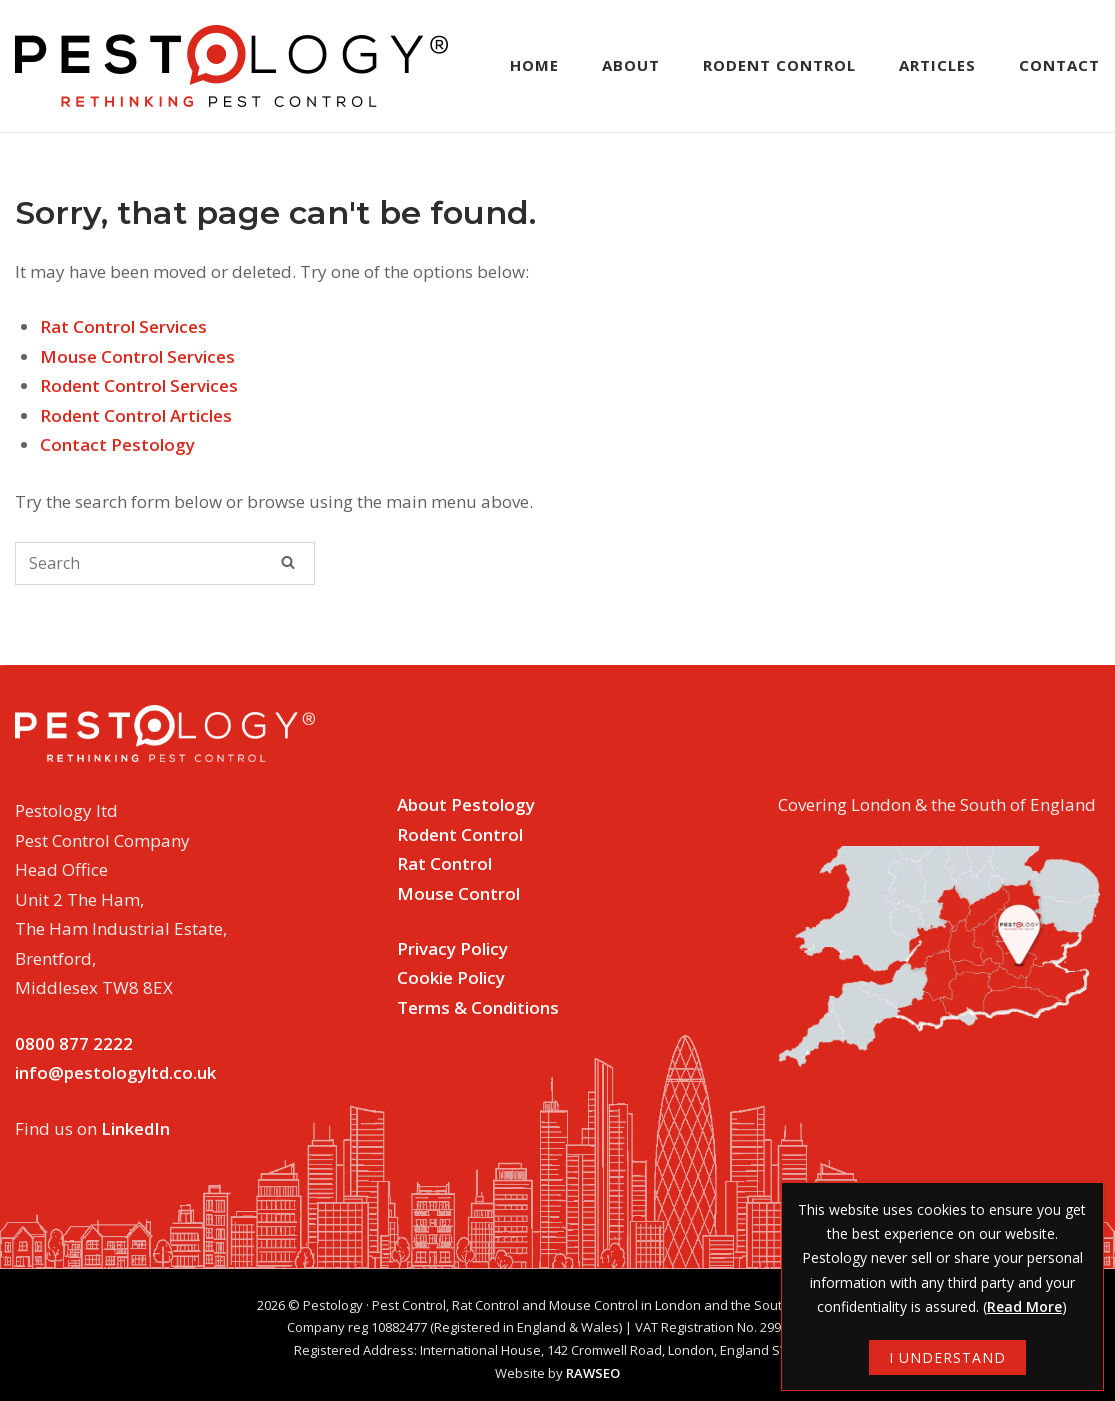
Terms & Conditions (478, 1007)
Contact (1059, 65)
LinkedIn (135, 1128)
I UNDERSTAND (947, 1357)
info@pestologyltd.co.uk (115, 1072)
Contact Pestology (117, 444)
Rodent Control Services (139, 385)
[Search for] (165, 563)
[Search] (288, 562)
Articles (937, 65)
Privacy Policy (452, 948)
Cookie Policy (451, 977)
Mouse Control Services (137, 356)
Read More (1024, 1306)
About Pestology (466, 804)
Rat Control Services (123, 326)
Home (534, 65)
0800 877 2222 (74, 1043)
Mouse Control (458, 893)
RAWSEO (593, 1373)
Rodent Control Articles (136, 415)
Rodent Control (779, 65)
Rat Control (444, 863)
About (631, 65)
